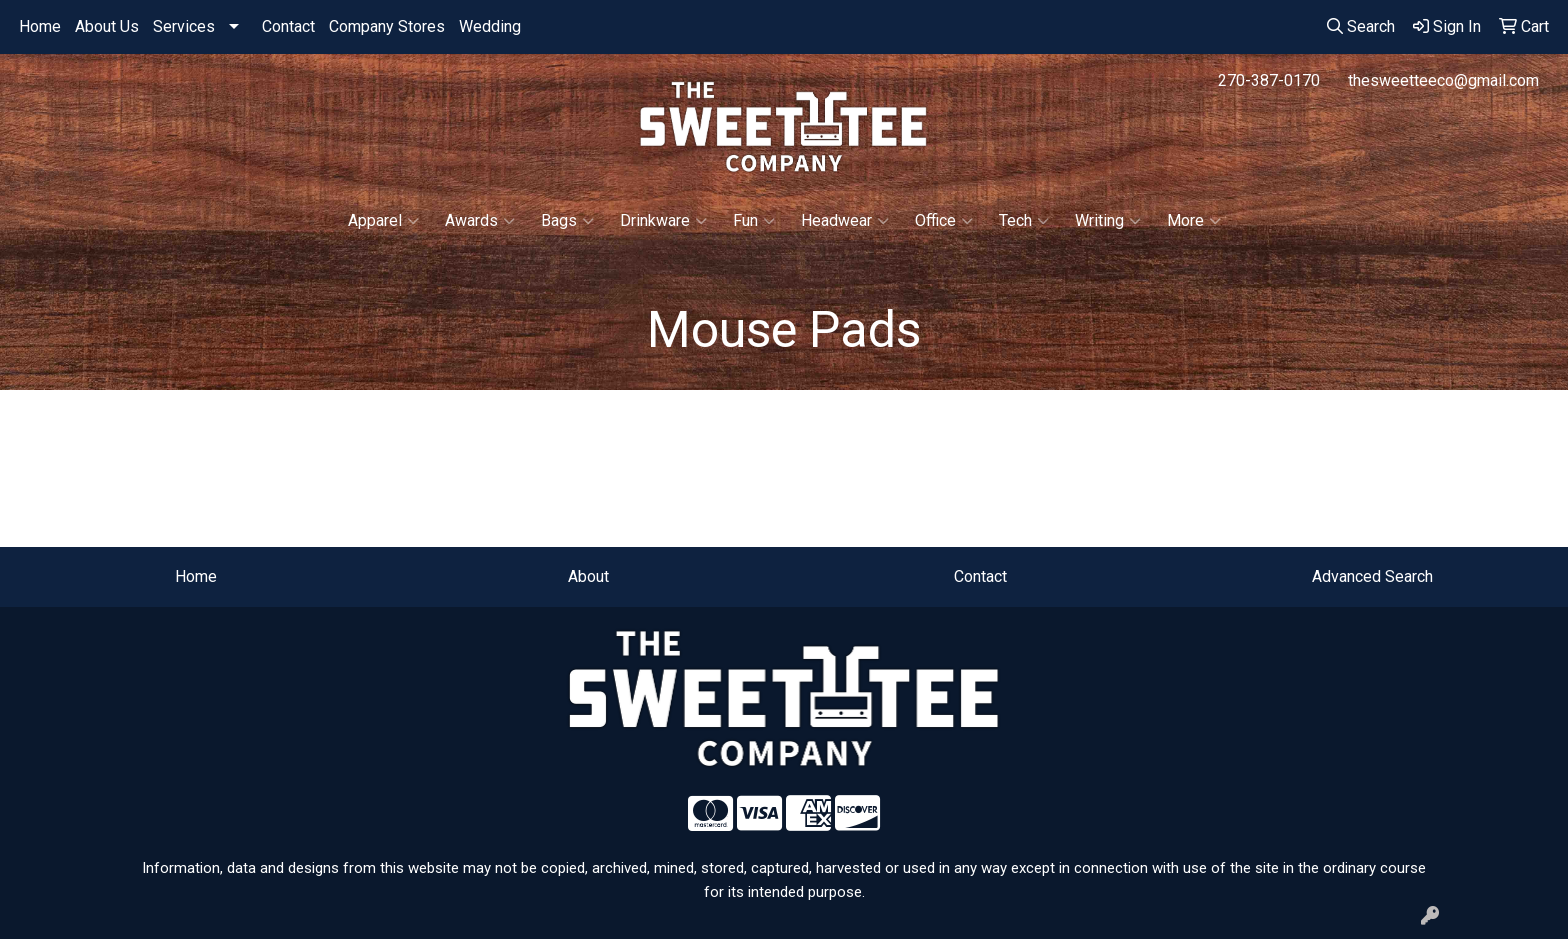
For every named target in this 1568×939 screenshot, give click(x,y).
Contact (288, 26)
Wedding (490, 26)
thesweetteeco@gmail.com (1443, 80)
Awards (480, 221)
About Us (107, 26)
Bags (567, 221)
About (588, 576)
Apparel (383, 221)
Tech (1024, 221)
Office (944, 221)
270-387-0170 (1269, 80)
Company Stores (387, 26)
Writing (1108, 221)
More (1194, 221)
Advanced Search (1372, 576)
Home (40, 26)
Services (184, 26)
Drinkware (663, 221)
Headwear (845, 221)
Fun (754, 221)
